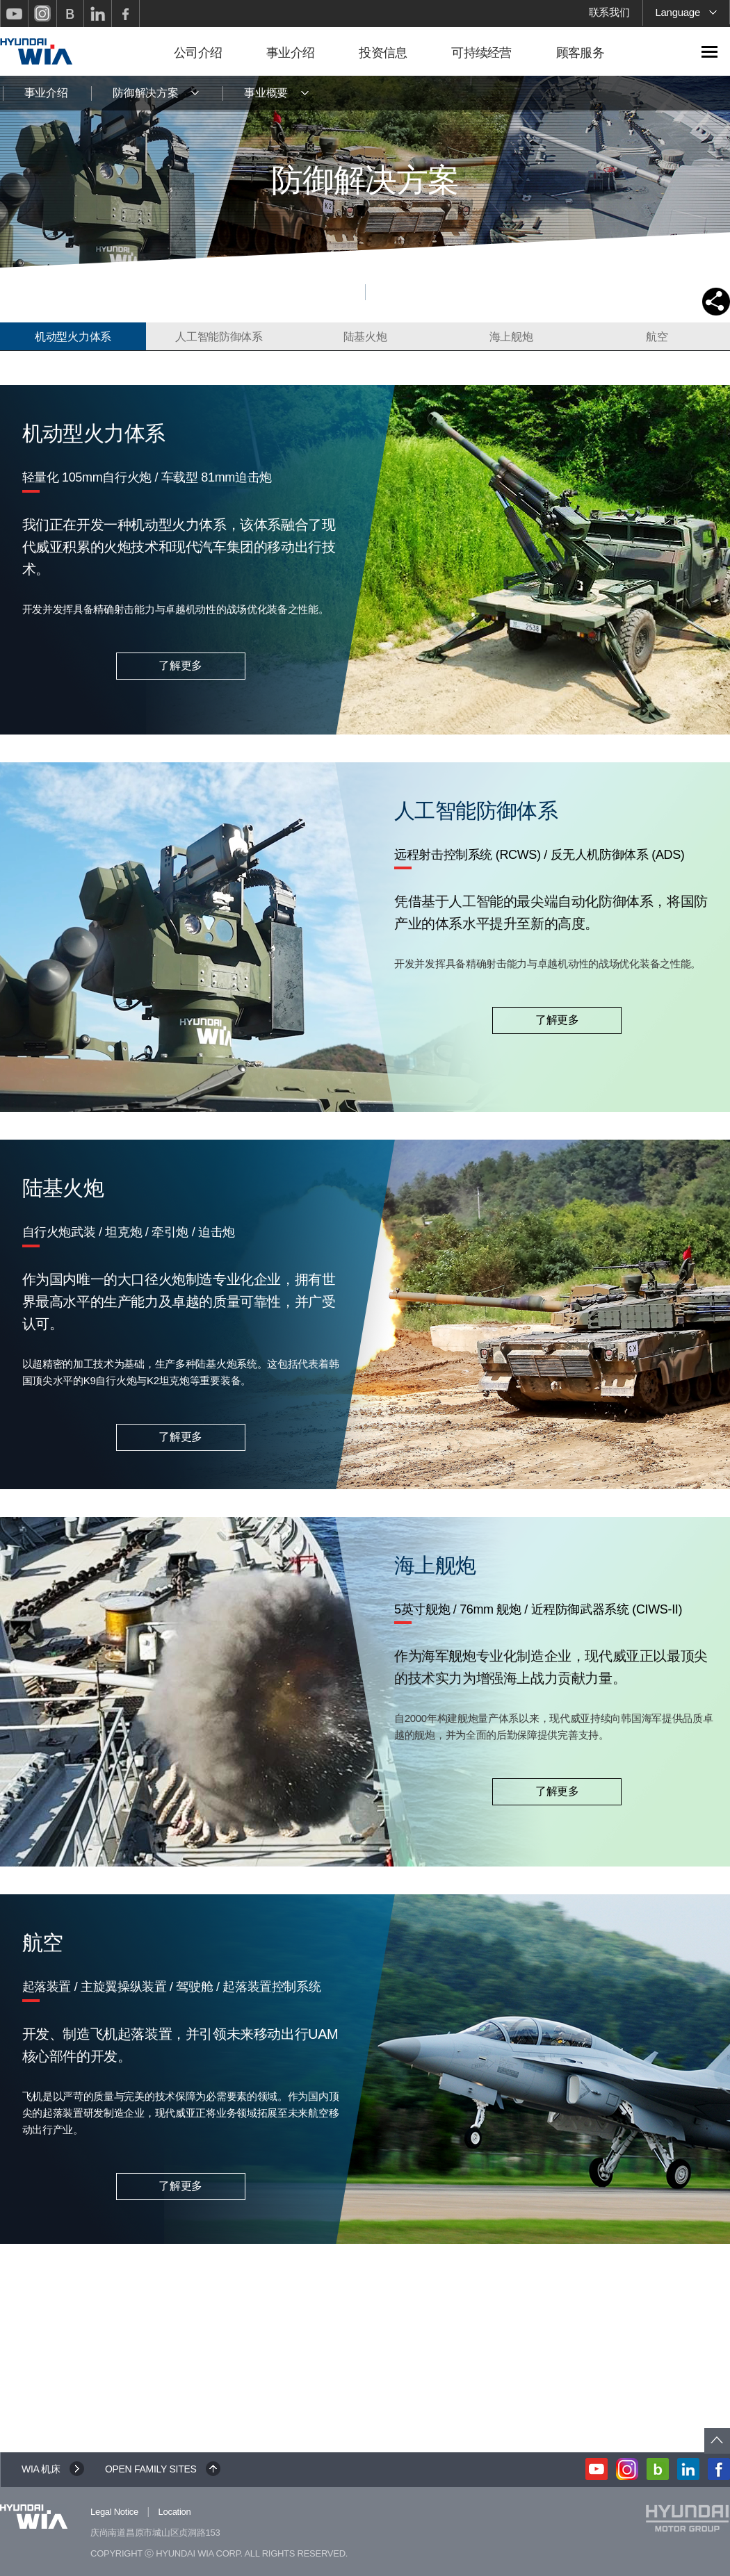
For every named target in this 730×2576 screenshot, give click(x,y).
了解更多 (180, 665)
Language (686, 14)
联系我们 (609, 12)
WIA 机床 (41, 2469)
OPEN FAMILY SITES (151, 2469)
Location (175, 2512)
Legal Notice (114, 2512)
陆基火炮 (365, 337)
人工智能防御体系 (219, 337)
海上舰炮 (511, 337)
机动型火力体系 (73, 337)
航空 (656, 337)
